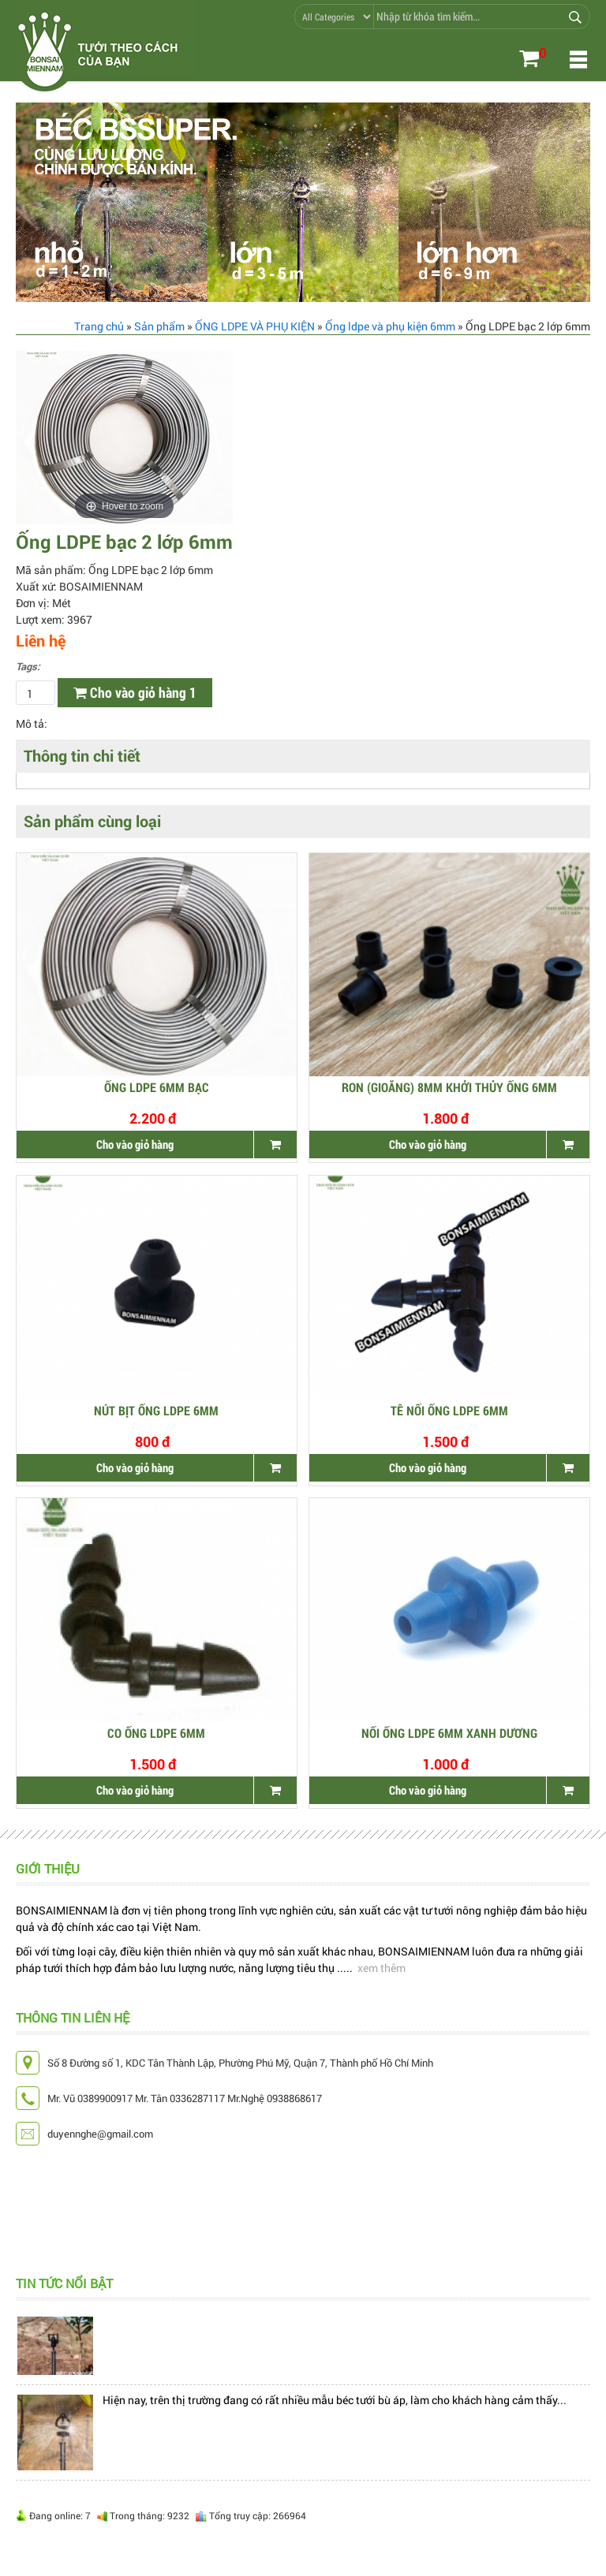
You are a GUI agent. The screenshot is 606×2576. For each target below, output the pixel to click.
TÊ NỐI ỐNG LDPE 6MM (449, 1411)
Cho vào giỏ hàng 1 (134, 692)
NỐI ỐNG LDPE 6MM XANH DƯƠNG (449, 1733)
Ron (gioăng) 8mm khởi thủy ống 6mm (449, 1087)
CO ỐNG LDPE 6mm (156, 1733)
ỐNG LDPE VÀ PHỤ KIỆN (255, 326)
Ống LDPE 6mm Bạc (156, 1087)
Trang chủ (99, 326)
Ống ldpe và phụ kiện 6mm (390, 326)
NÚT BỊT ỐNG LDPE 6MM (156, 1411)
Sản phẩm (159, 326)
